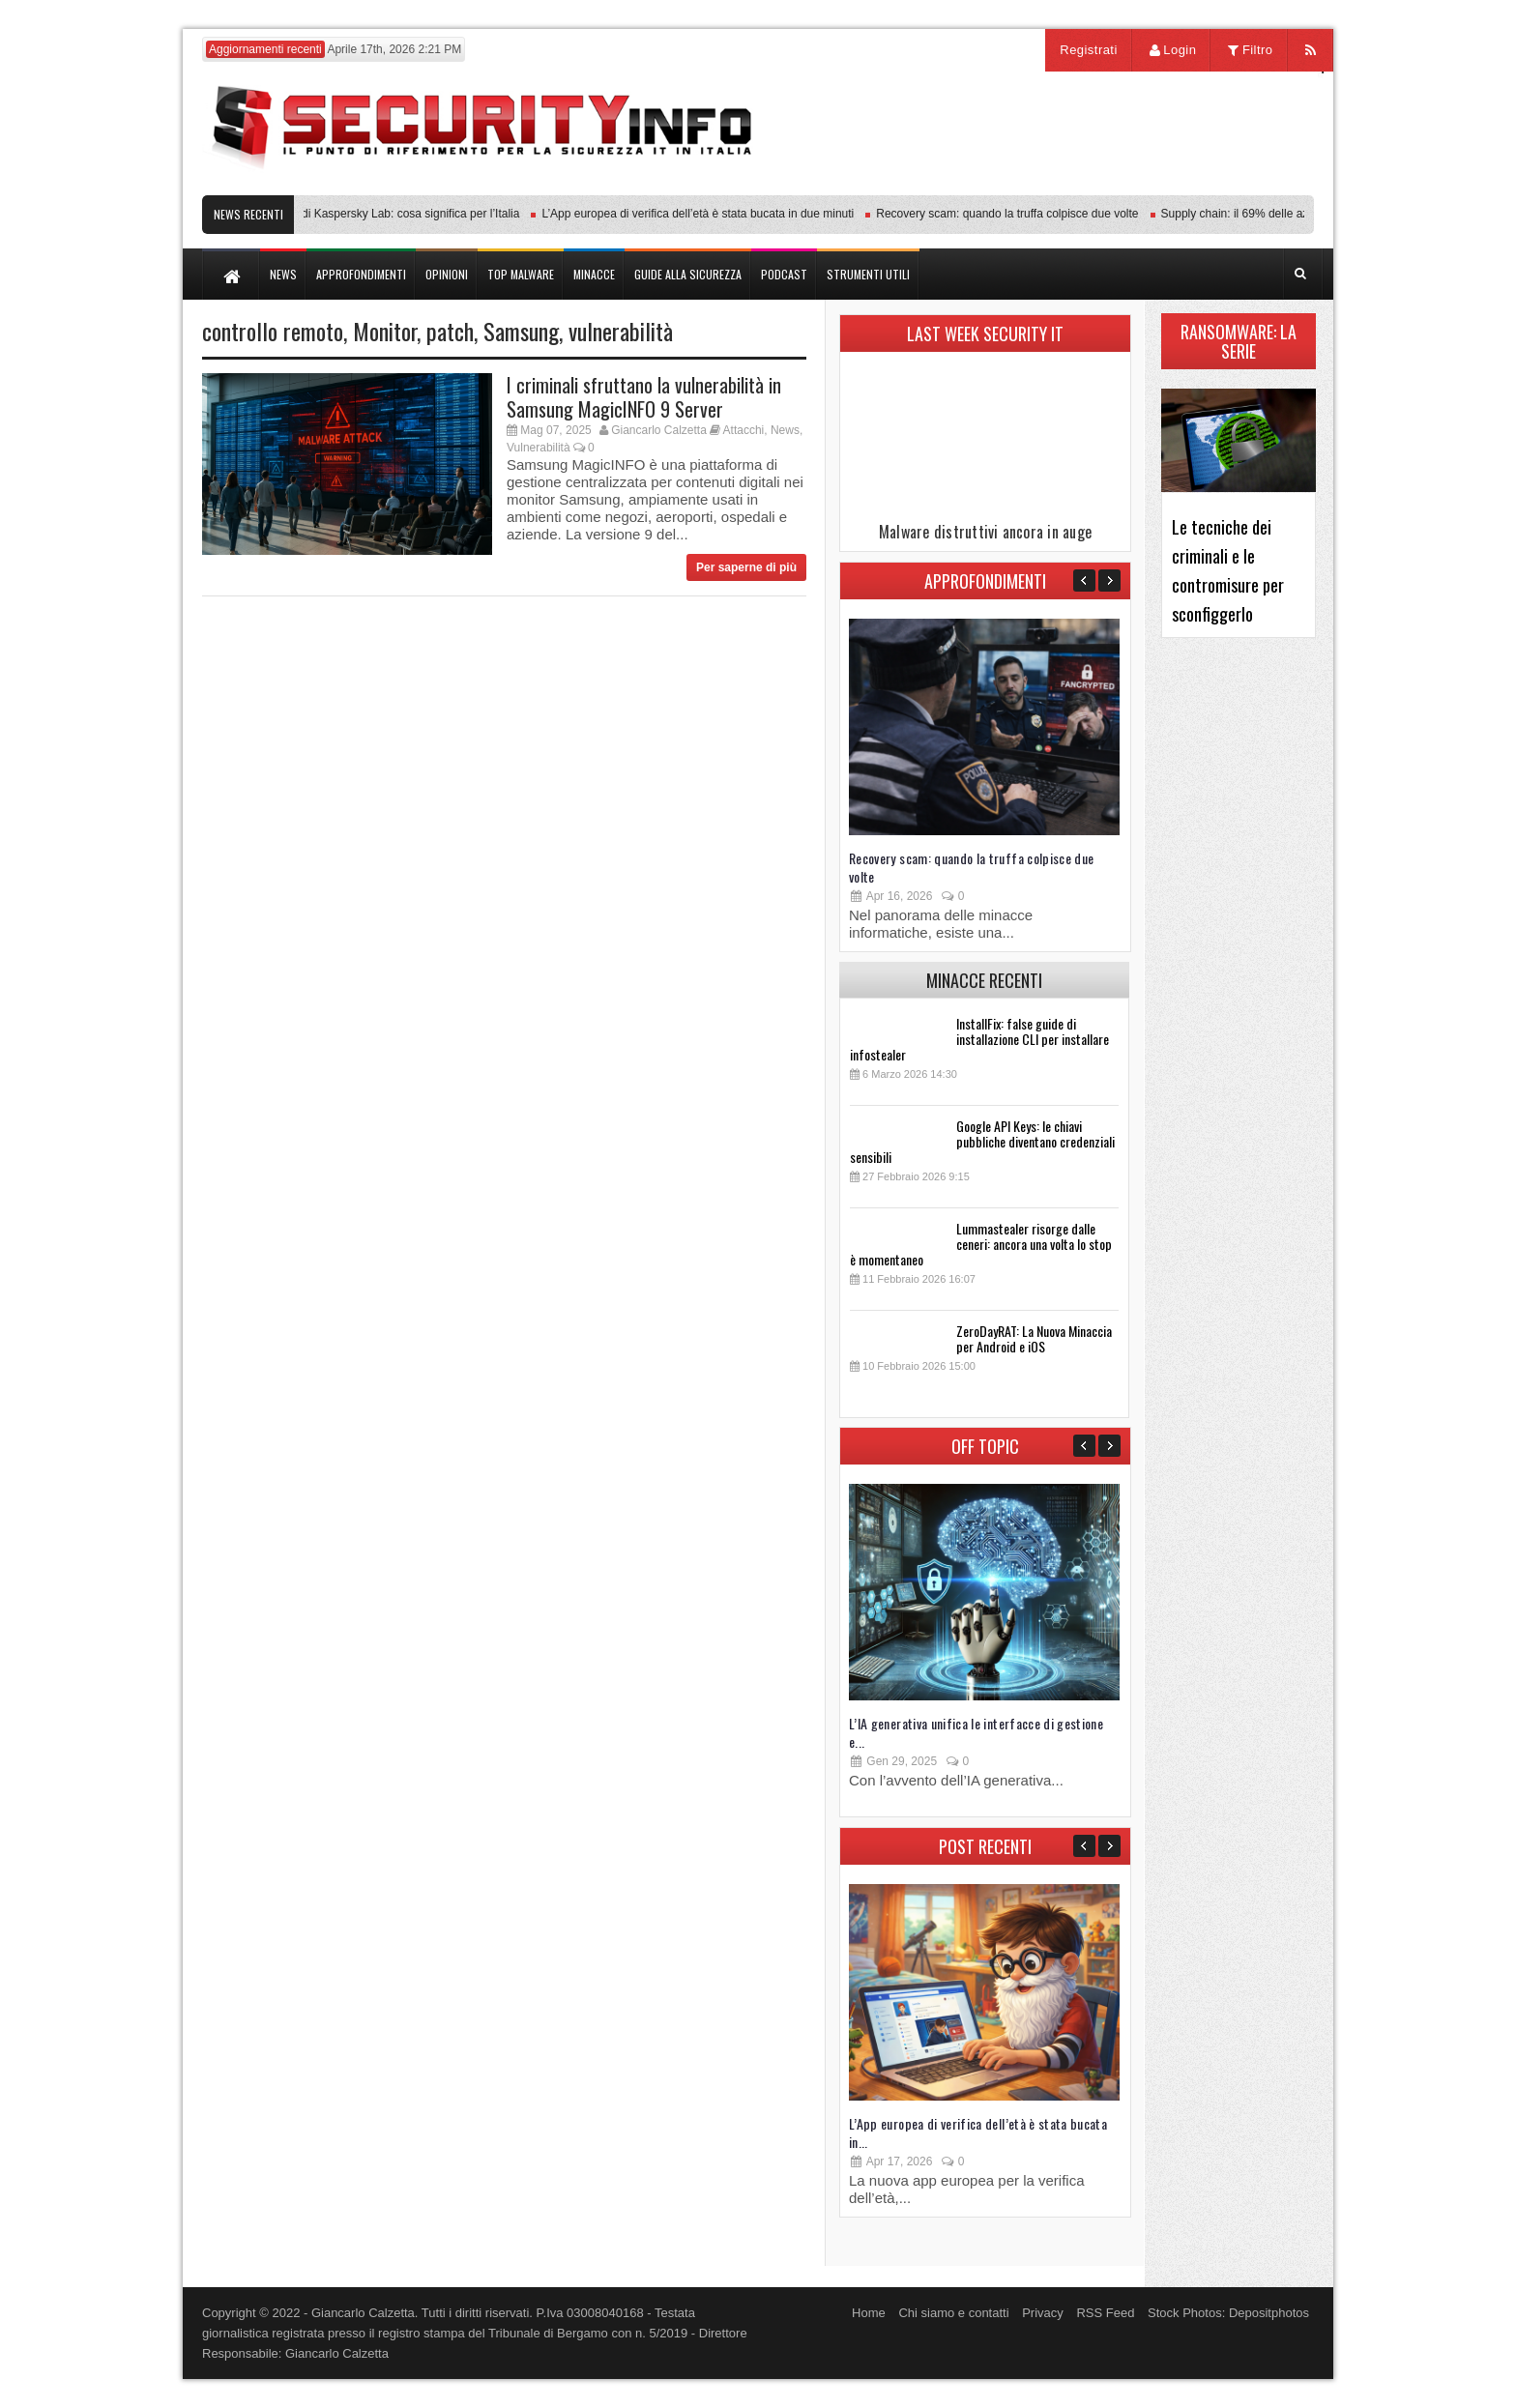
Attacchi (744, 430)
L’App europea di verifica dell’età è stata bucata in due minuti (704, 213)
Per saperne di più (746, 567)
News (785, 430)
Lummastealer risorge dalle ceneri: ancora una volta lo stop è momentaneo (981, 1243)
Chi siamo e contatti (953, 2313)
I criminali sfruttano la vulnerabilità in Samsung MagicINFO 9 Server (644, 396)
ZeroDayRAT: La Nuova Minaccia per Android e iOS (1034, 1338)
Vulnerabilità (538, 447)
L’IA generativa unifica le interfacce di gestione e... (976, 1732)
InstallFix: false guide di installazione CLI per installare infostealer (979, 1038)
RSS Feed (1105, 2313)
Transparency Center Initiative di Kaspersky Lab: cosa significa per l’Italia (338, 213)
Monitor (385, 330)
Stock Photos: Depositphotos (1228, 2313)
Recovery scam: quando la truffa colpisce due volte (1014, 213)
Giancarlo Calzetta (659, 430)
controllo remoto (272, 330)
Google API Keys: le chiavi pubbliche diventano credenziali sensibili (982, 1141)
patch (450, 330)
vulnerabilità (620, 330)
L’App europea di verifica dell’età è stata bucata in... (978, 2132)
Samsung (521, 330)
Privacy (1043, 2313)
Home (869, 2313)
